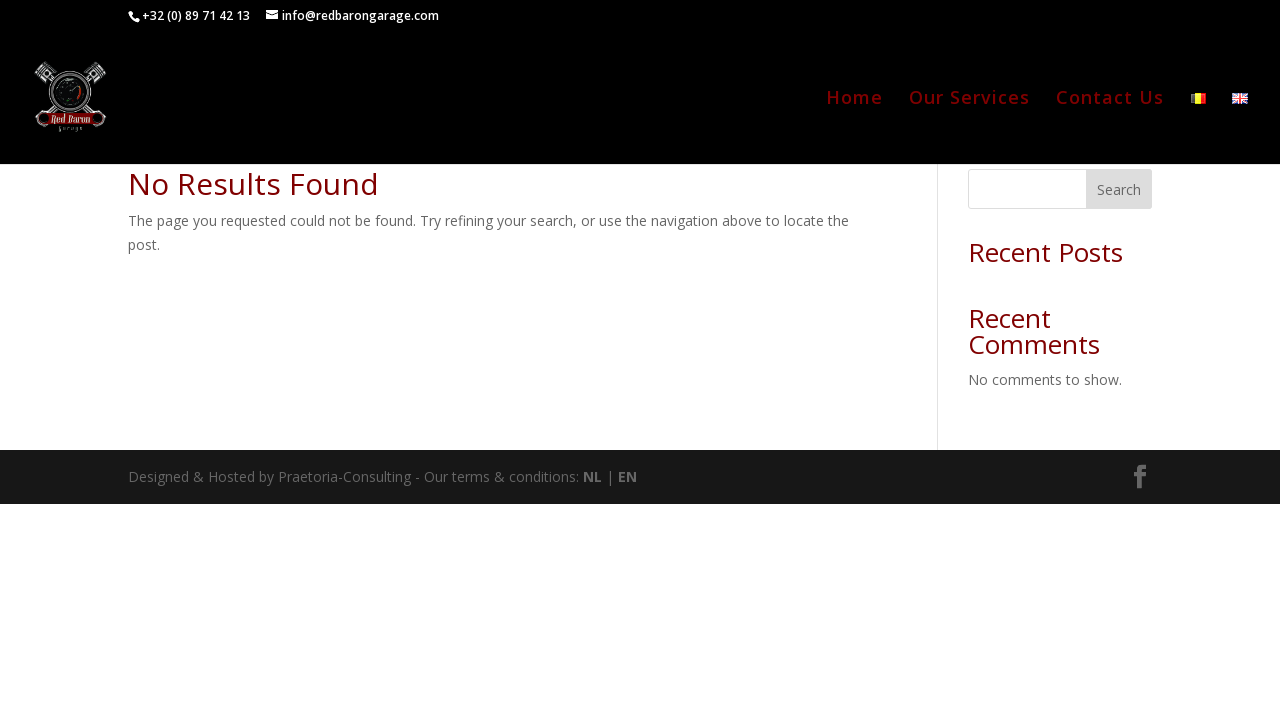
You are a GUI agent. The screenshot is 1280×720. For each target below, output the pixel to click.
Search (1119, 189)
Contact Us (1110, 99)
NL (592, 476)
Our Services (969, 99)
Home (854, 99)
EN (627, 476)
